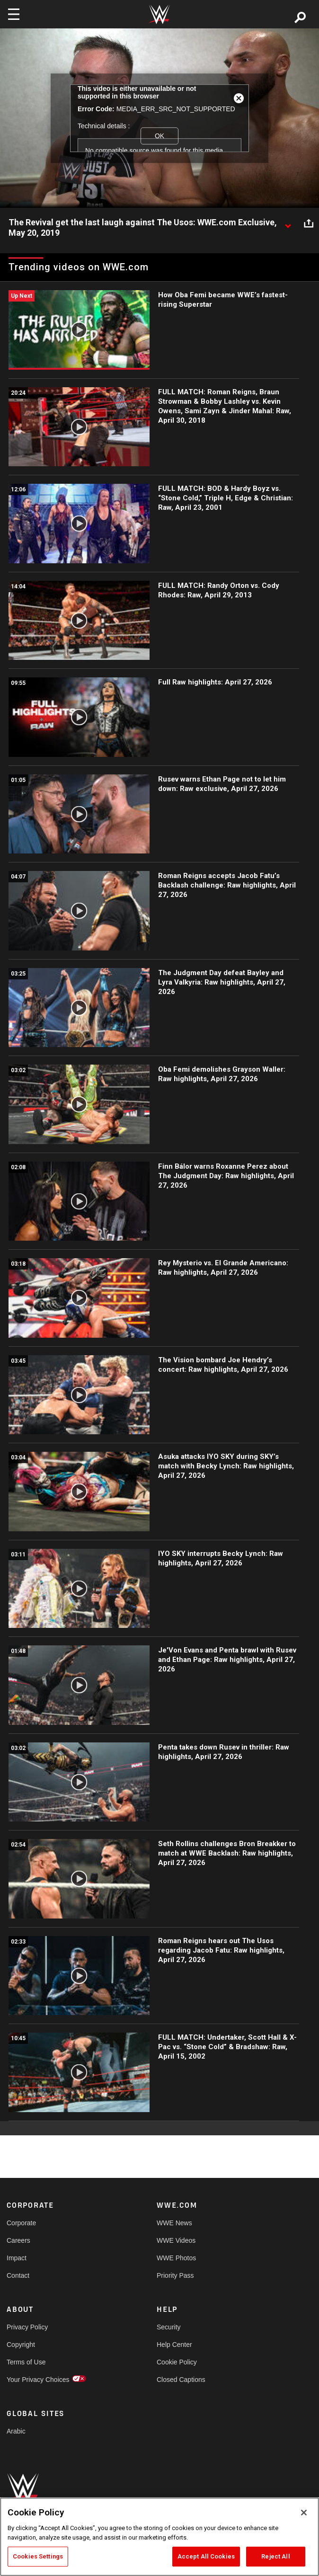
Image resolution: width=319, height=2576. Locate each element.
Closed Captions (181, 2379)
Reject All (275, 2556)
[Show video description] (287, 223)
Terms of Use (26, 2362)
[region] (159, 2536)
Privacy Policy (27, 2327)
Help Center (174, 2344)
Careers (18, 2240)
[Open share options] (308, 223)
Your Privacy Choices (38, 2379)
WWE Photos (176, 2258)
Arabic (16, 2431)
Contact (18, 2275)
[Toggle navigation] (14, 14)
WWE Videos (176, 2240)
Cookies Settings (38, 2556)
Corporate (21, 2223)
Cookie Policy (177, 2362)
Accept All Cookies (206, 2556)
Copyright (21, 2344)
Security (169, 2327)
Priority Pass (175, 2275)
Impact (17, 2258)
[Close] (303, 2512)
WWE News (174, 2223)
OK (159, 136)
